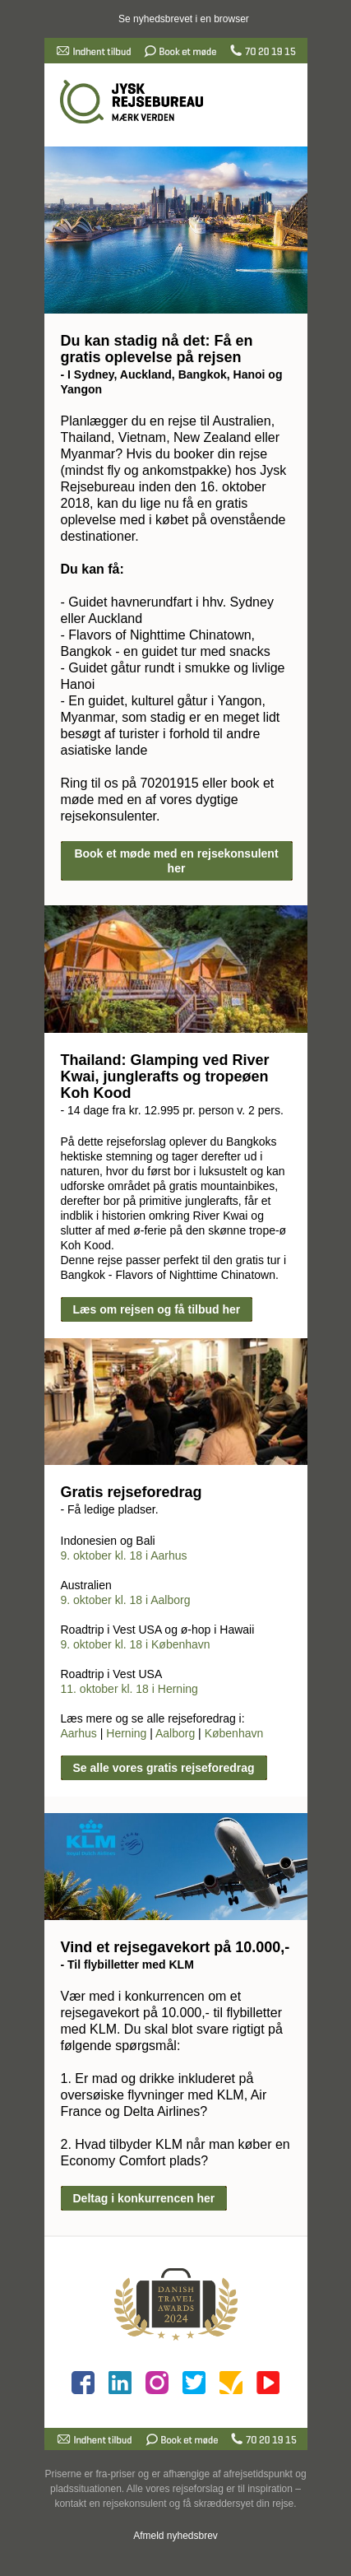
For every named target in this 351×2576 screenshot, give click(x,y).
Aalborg (175, 1733)
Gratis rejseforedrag (131, 1492)
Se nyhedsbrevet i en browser (183, 19)
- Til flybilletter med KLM (127, 1964)
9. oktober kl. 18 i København (135, 1644)
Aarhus (79, 1733)
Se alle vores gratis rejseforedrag (164, 1767)
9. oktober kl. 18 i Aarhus (124, 1555)
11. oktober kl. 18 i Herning (129, 1688)
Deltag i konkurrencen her (144, 2198)
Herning (126, 1733)
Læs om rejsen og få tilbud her (157, 1309)
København (234, 1733)
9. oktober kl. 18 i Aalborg (126, 1600)
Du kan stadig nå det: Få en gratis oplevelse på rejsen (157, 348)
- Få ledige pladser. (110, 1509)
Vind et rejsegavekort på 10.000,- (175, 1947)
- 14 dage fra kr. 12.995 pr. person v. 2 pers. (172, 1110)
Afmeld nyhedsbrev (175, 2535)
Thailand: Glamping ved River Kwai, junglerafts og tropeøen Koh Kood (165, 1076)
